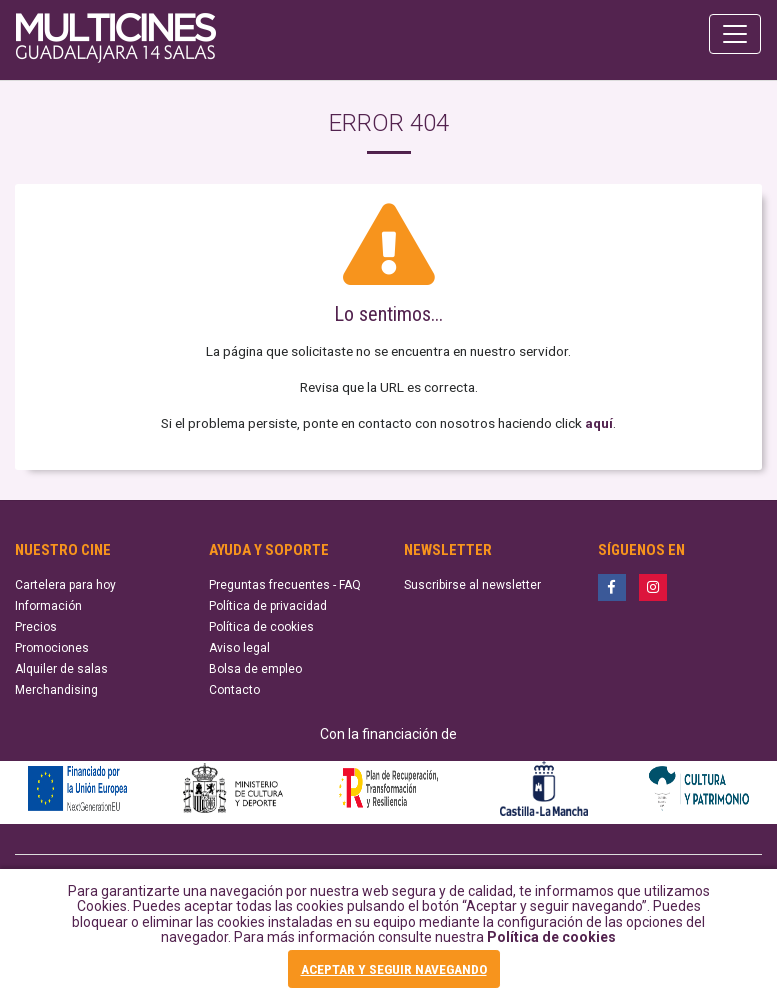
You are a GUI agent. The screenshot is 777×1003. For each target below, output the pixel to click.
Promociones (52, 648)
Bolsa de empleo (255, 669)
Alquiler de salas (61, 669)
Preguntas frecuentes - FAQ (285, 585)
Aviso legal (239, 648)
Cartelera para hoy (65, 585)
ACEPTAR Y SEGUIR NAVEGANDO (394, 969)
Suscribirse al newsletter (472, 585)
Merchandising (56, 690)
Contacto (234, 690)
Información (48, 606)
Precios (36, 627)
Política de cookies (551, 937)
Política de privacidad (268, 606)
